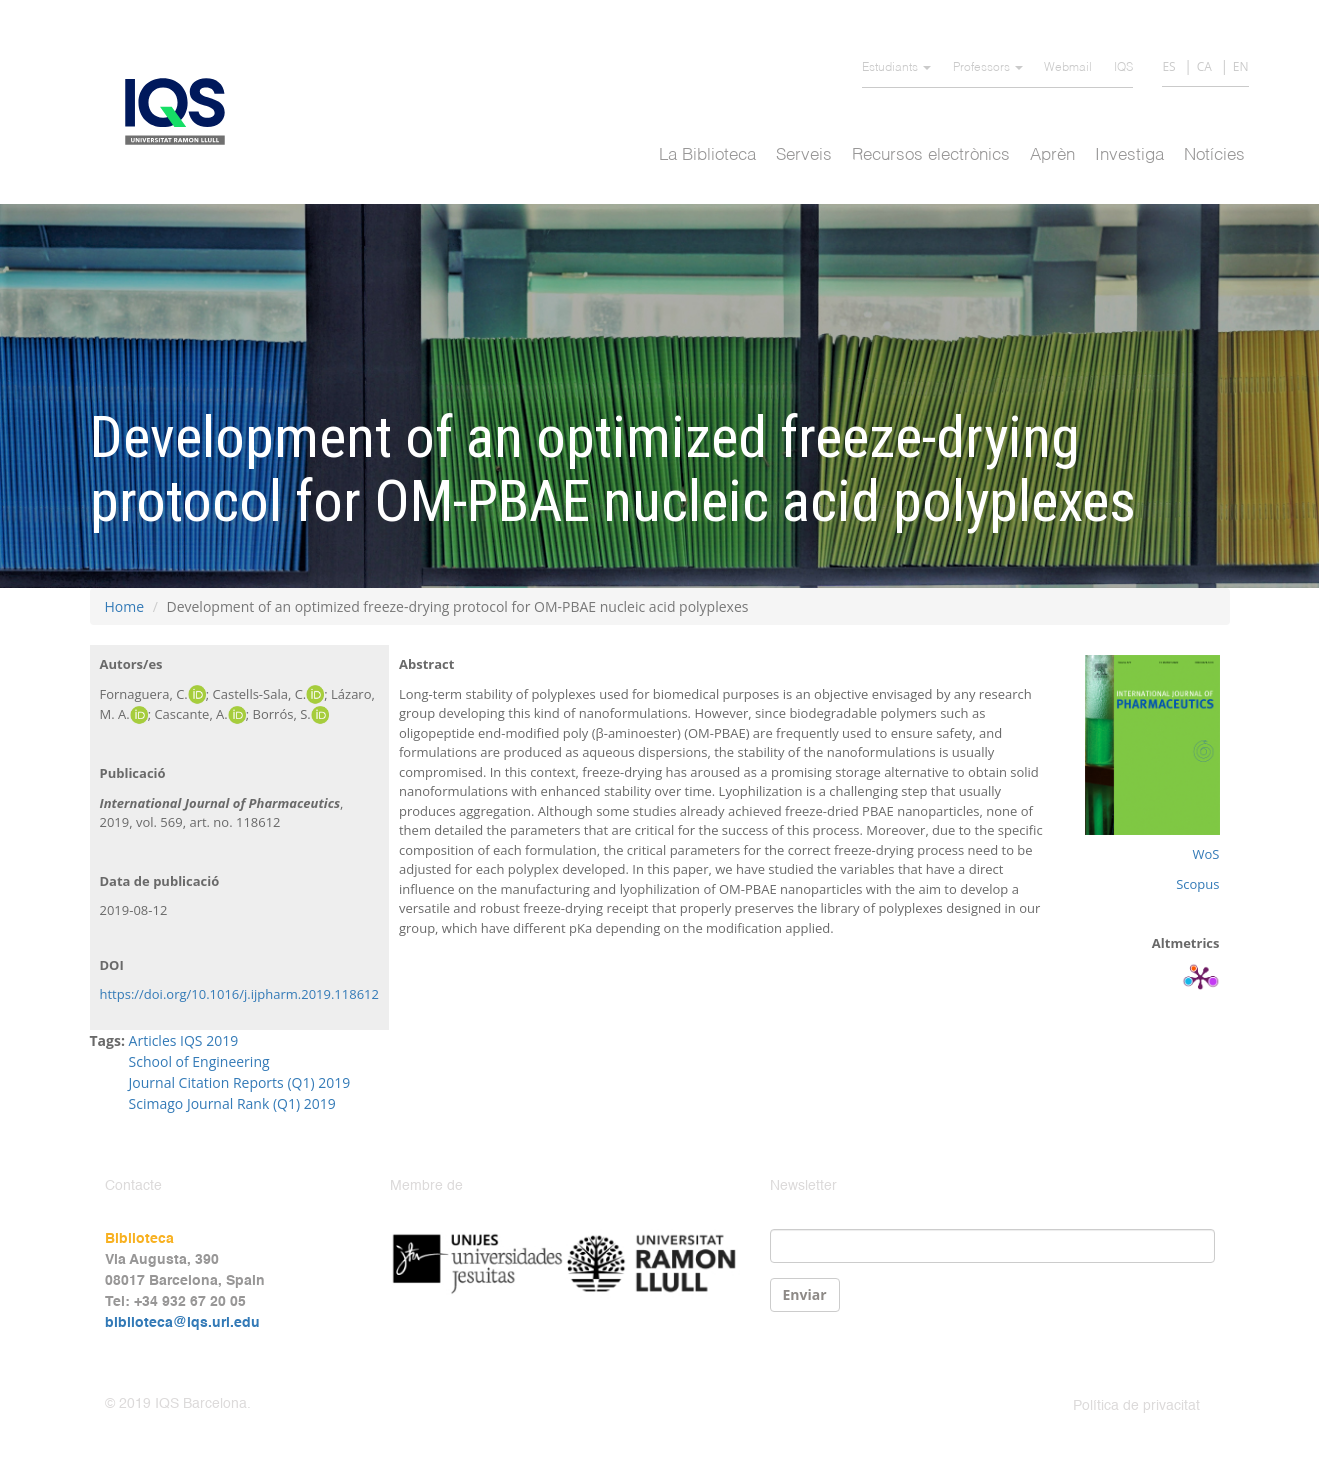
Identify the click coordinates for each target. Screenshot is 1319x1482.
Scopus (1197, 884)
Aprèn (1052, 155)
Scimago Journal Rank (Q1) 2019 (232, 1103)
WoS (1206, 854)
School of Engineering (199, 1061)
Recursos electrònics (931, 155)
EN (1241, 66)
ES (1168, 66)
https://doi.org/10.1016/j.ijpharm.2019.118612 (239, 994)
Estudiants (896, 68)
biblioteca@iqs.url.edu (182, 1323)
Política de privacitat (1136, 1406)
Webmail (1068, 68)
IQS (1123, 68)
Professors (988, 68)
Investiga (1129, 155)
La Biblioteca (707, 155)
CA (1204, 66)
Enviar (805, 1294)
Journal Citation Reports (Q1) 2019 (240, 1082)
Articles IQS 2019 (184, 1040)
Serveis (804, 155)
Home (125, 606)
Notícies (1214, 155)
